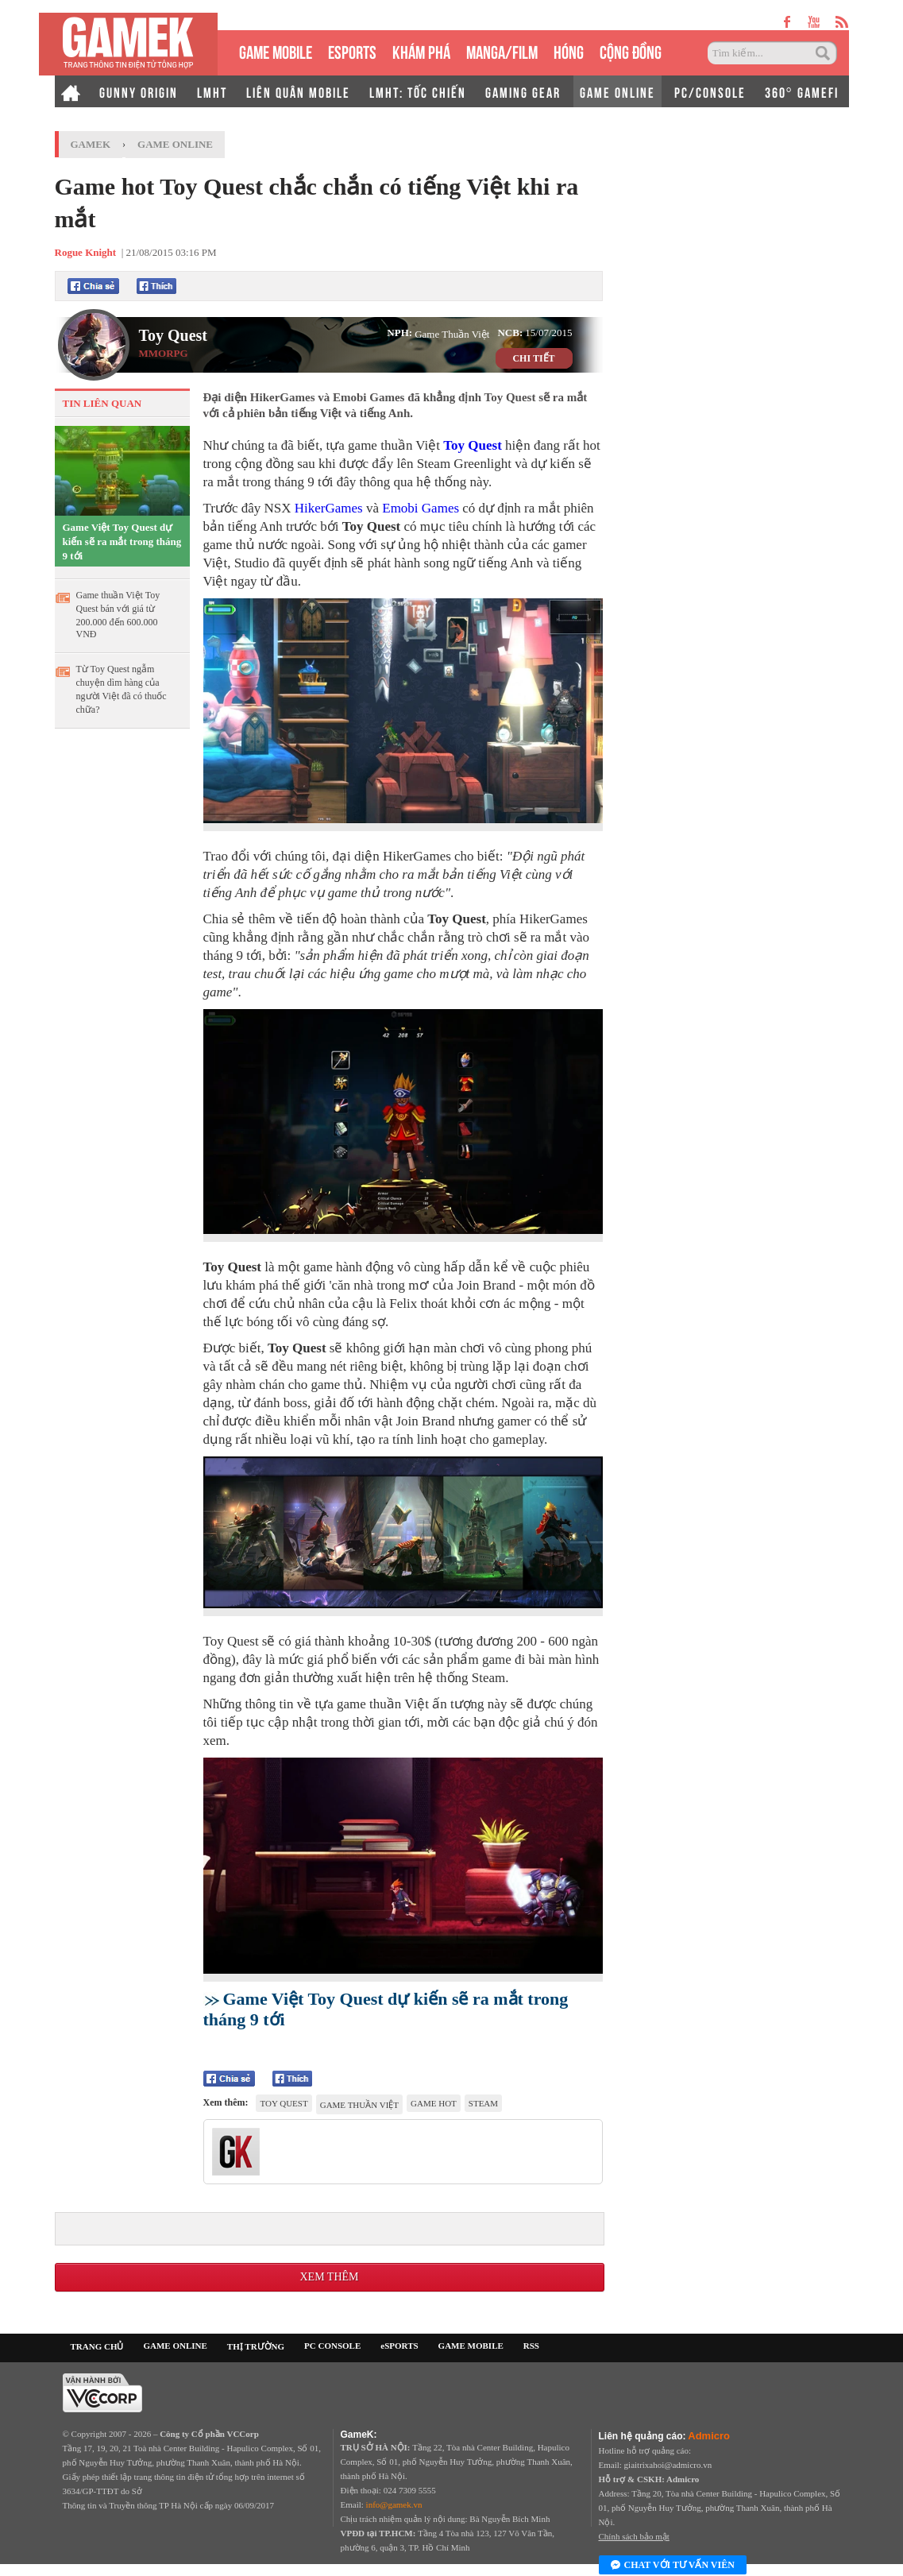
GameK (91, 144)
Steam (483, 2103)
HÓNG (569, 50)
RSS (531, 2345)
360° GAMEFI (802, 91)
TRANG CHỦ (97, 2346)
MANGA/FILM (502, 50)
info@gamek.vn (394, 2504)
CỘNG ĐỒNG (631, 50)
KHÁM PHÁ (421, 50)
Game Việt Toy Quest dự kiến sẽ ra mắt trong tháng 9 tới (122, 541)
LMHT (212, 91)
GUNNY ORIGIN (138, 91)
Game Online (175, 144)
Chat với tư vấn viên (673, 2565)
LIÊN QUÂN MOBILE (298, 91)
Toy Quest (173, 335)
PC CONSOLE (332, 2345)
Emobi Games (420, 508)
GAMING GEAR (523, 91)
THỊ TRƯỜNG (255, 2346)
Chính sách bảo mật (634, 2536)
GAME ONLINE (617, 91)
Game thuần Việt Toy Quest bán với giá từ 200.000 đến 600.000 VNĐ (118, 615)
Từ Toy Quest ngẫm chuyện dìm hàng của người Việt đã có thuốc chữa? (121, 689)
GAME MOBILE (275, 50)
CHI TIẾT (533, 358)
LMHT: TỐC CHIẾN (417, 91)
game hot (434, 2103)
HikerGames (329, 508)
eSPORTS (352, 50)
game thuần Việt (359, 2105)
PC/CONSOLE (710, 91)
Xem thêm (328, 2277)
